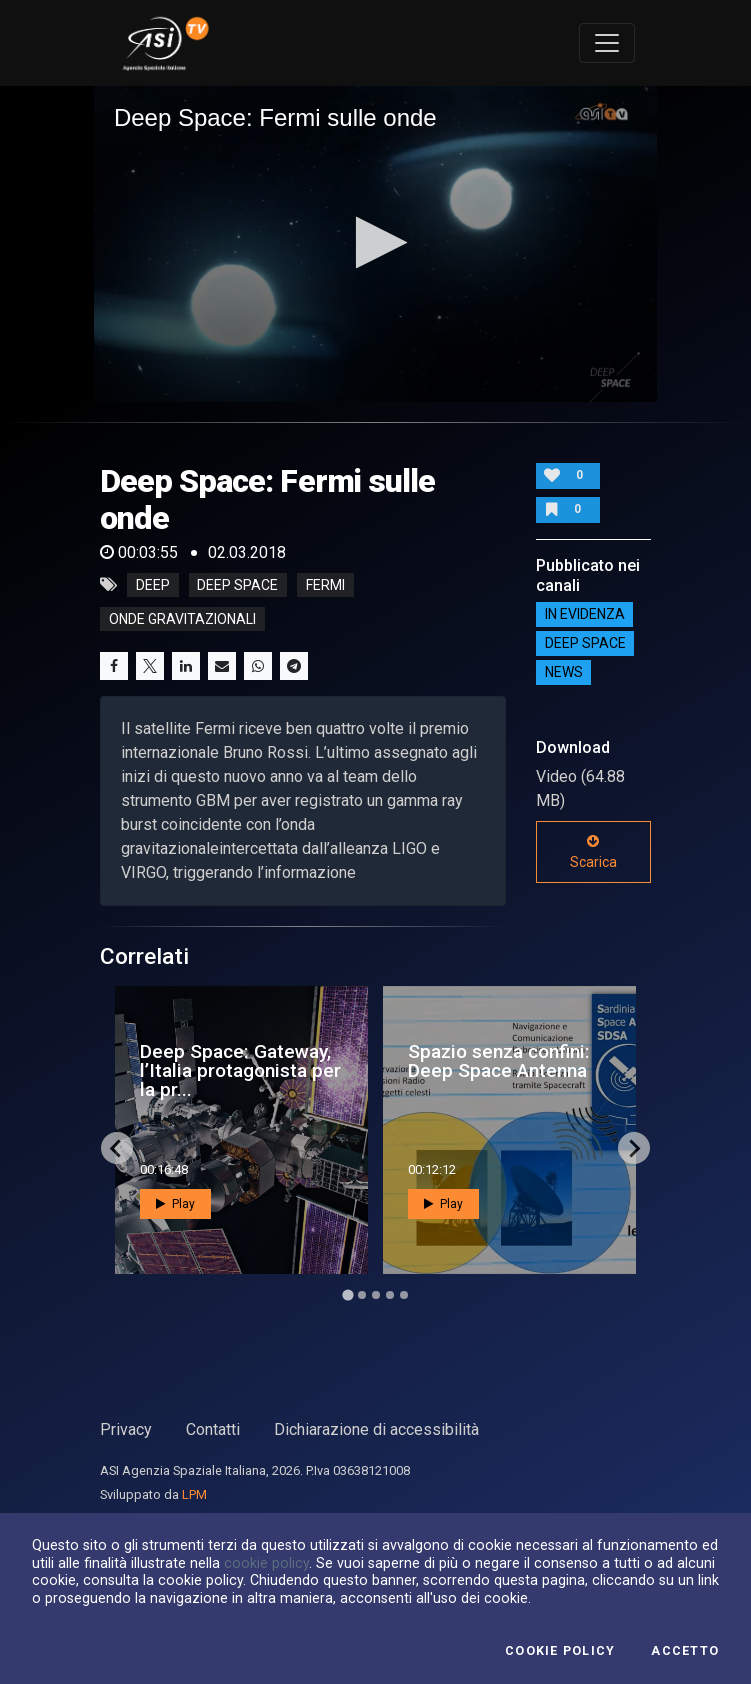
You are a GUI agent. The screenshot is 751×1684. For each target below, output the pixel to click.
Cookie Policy (560, 1651)
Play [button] (175, 1204)
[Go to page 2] (362, 1295)
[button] (375, 242)
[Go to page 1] (347, 1295)
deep (153, 585)
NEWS (564, 673)
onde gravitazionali (182, 619)
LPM (194, 1494)
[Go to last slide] (117, 1148)
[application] (375, 244)
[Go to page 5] (404, 1295)
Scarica (593, 852)
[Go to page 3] (376, 1295)
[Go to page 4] (390, 1295)
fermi (325, 585)
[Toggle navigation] (607, 43)
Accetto (685, 1651)
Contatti (213, 1429)
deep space (237, 585)
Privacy (126, 1429)
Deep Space (585, 644)
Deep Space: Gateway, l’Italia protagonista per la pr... (240, 1070)
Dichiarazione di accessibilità (376, 1429)
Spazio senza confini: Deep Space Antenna (499, 1061)
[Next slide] (634, 1148)
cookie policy (266, 1563)
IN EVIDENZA (585, 615)
